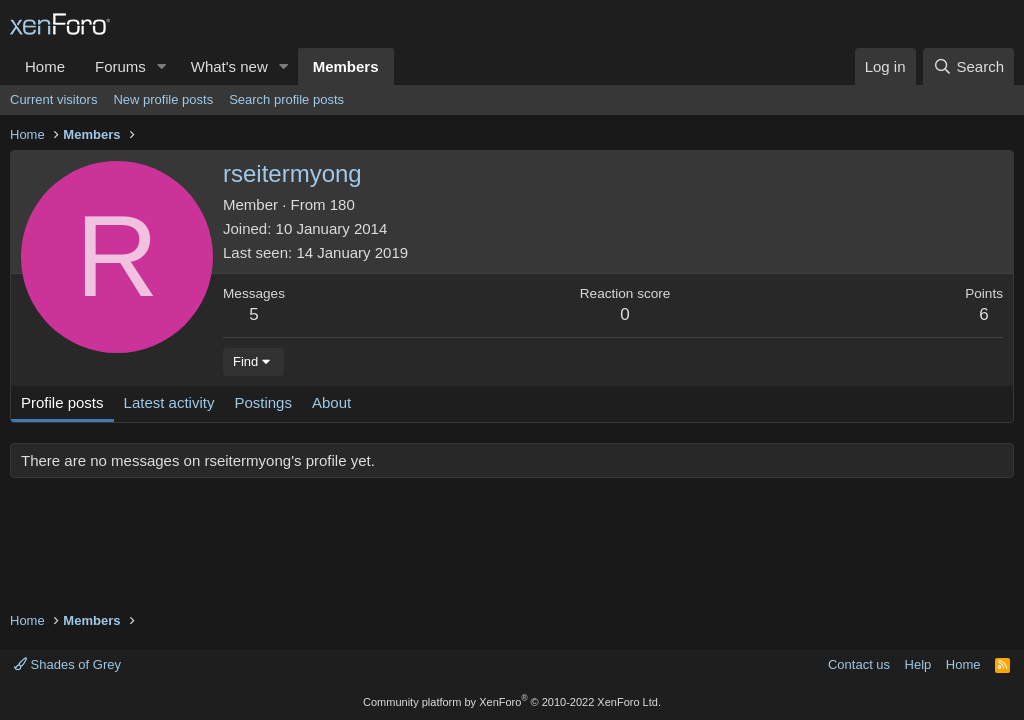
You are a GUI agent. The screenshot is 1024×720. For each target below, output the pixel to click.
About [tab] (331, 402)
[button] (162, 66)
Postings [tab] (263, 402)
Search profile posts (286, 99)
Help (918, 664)
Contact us (859, 664)
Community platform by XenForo (512, 702)
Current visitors (53, 99)
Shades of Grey (67, 664)
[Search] (968, 66)
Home (45, 66)
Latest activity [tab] (169, 402)
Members (346, 66)
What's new (229, 66)
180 (342, 204)
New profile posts (163, 99)
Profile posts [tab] (62, 402)
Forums (120, 66)
